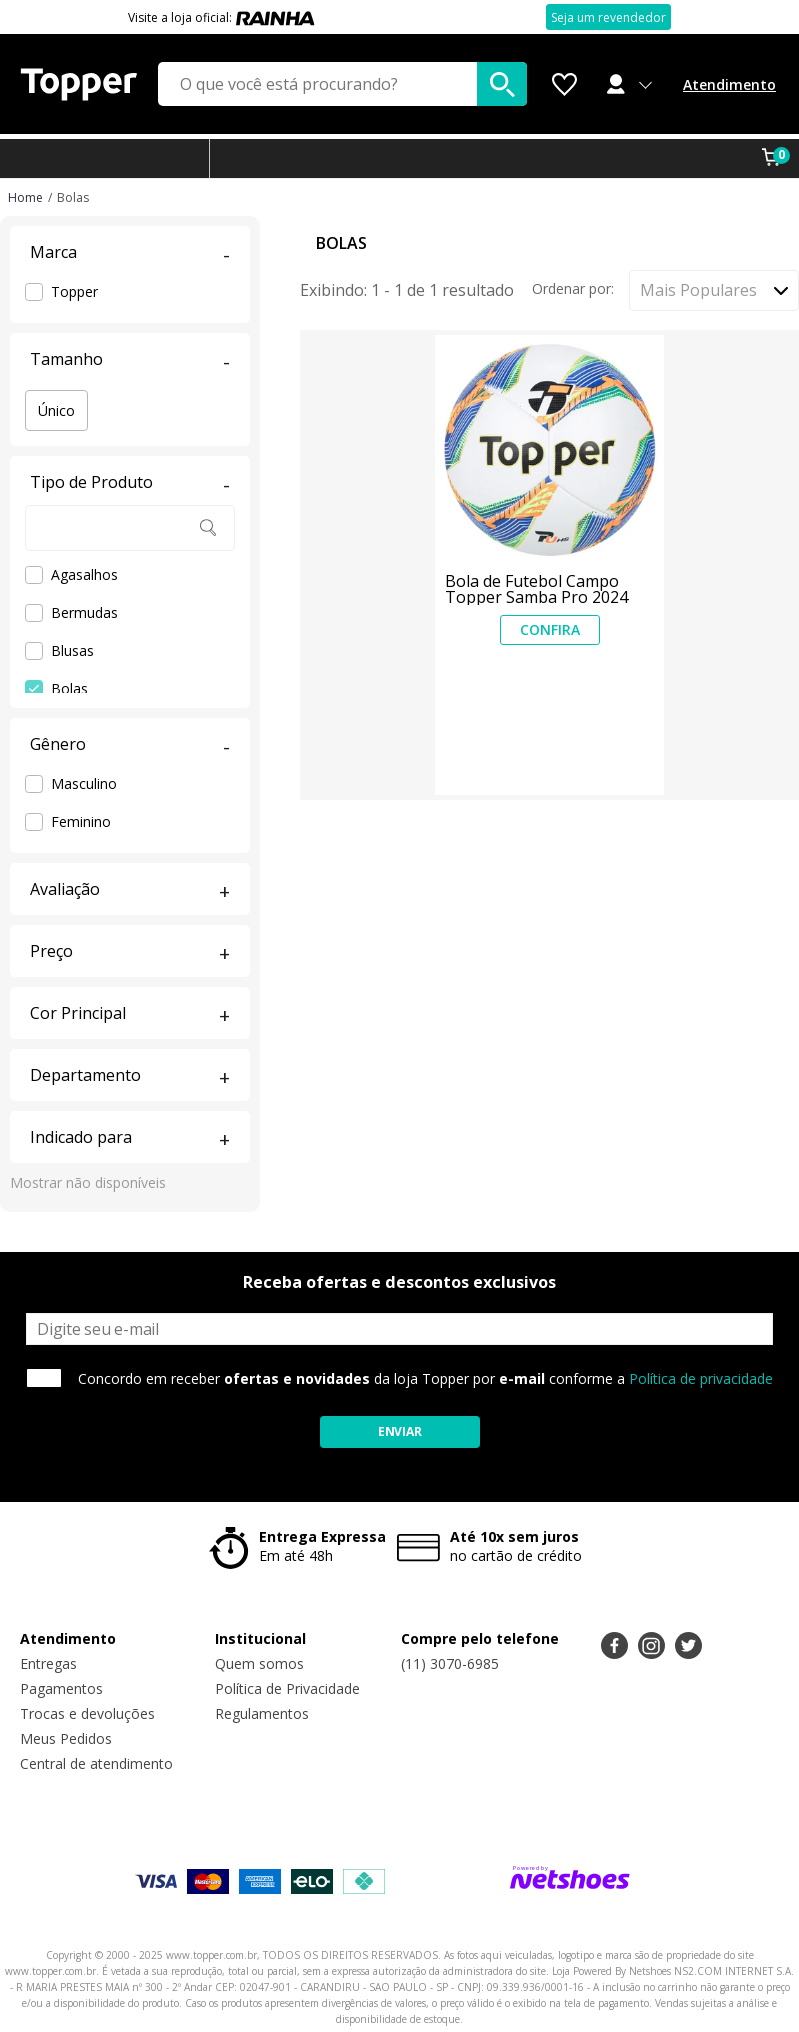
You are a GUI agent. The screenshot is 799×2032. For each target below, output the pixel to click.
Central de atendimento (96, 1763)
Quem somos (259, 1663)
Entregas (48, 1663)
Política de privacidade (701, 1378)
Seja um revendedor (608, 17)
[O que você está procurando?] (342, 84)
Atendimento (729, 84)
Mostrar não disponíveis (88, 1182)
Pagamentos (61, 1688)
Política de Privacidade (287, 1688)
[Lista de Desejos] (564, 84)
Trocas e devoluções (87, 1713)
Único (56, 410)
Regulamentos (262, 1713)
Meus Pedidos (66, 1738)
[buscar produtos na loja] (502, 84)
